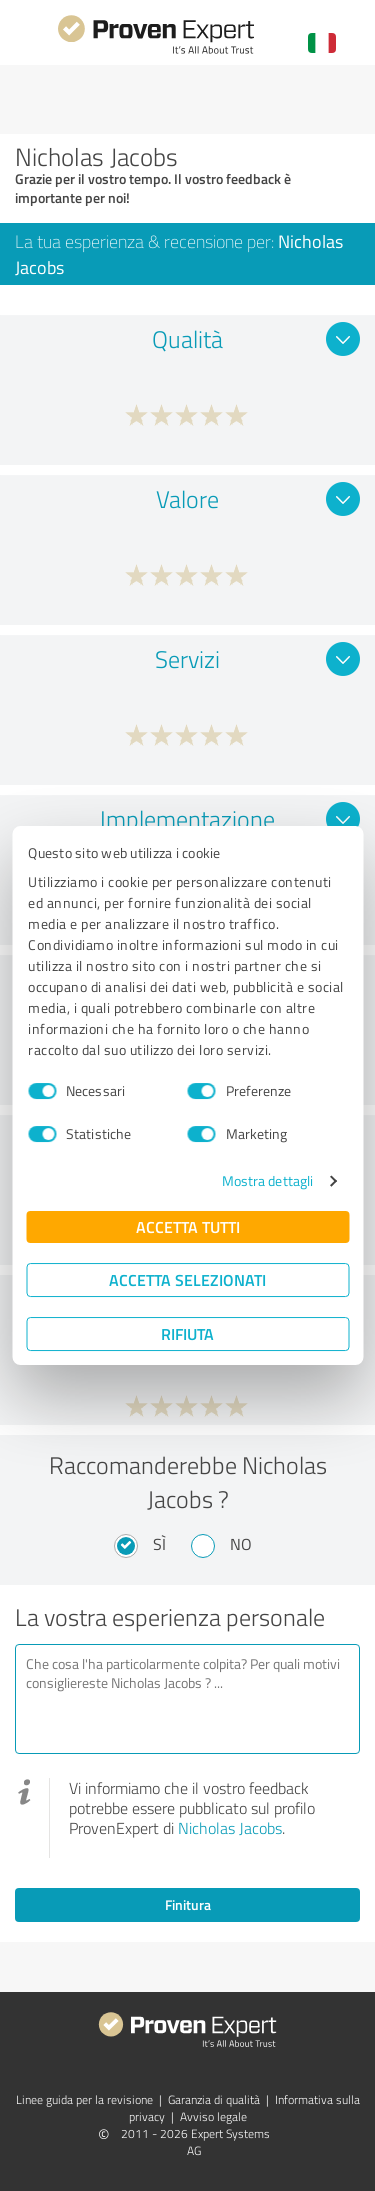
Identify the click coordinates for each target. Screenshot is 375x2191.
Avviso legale (213, 2116)
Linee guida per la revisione (84, 2099)
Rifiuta (187, 1333)
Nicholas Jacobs (230, 1828)
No (241, 1544)
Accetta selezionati (187, 1279)
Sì (159, 1544)
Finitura (188, 1904)
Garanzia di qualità (214, 2099)
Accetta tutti (188, 1226)
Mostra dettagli (268, 1180)
